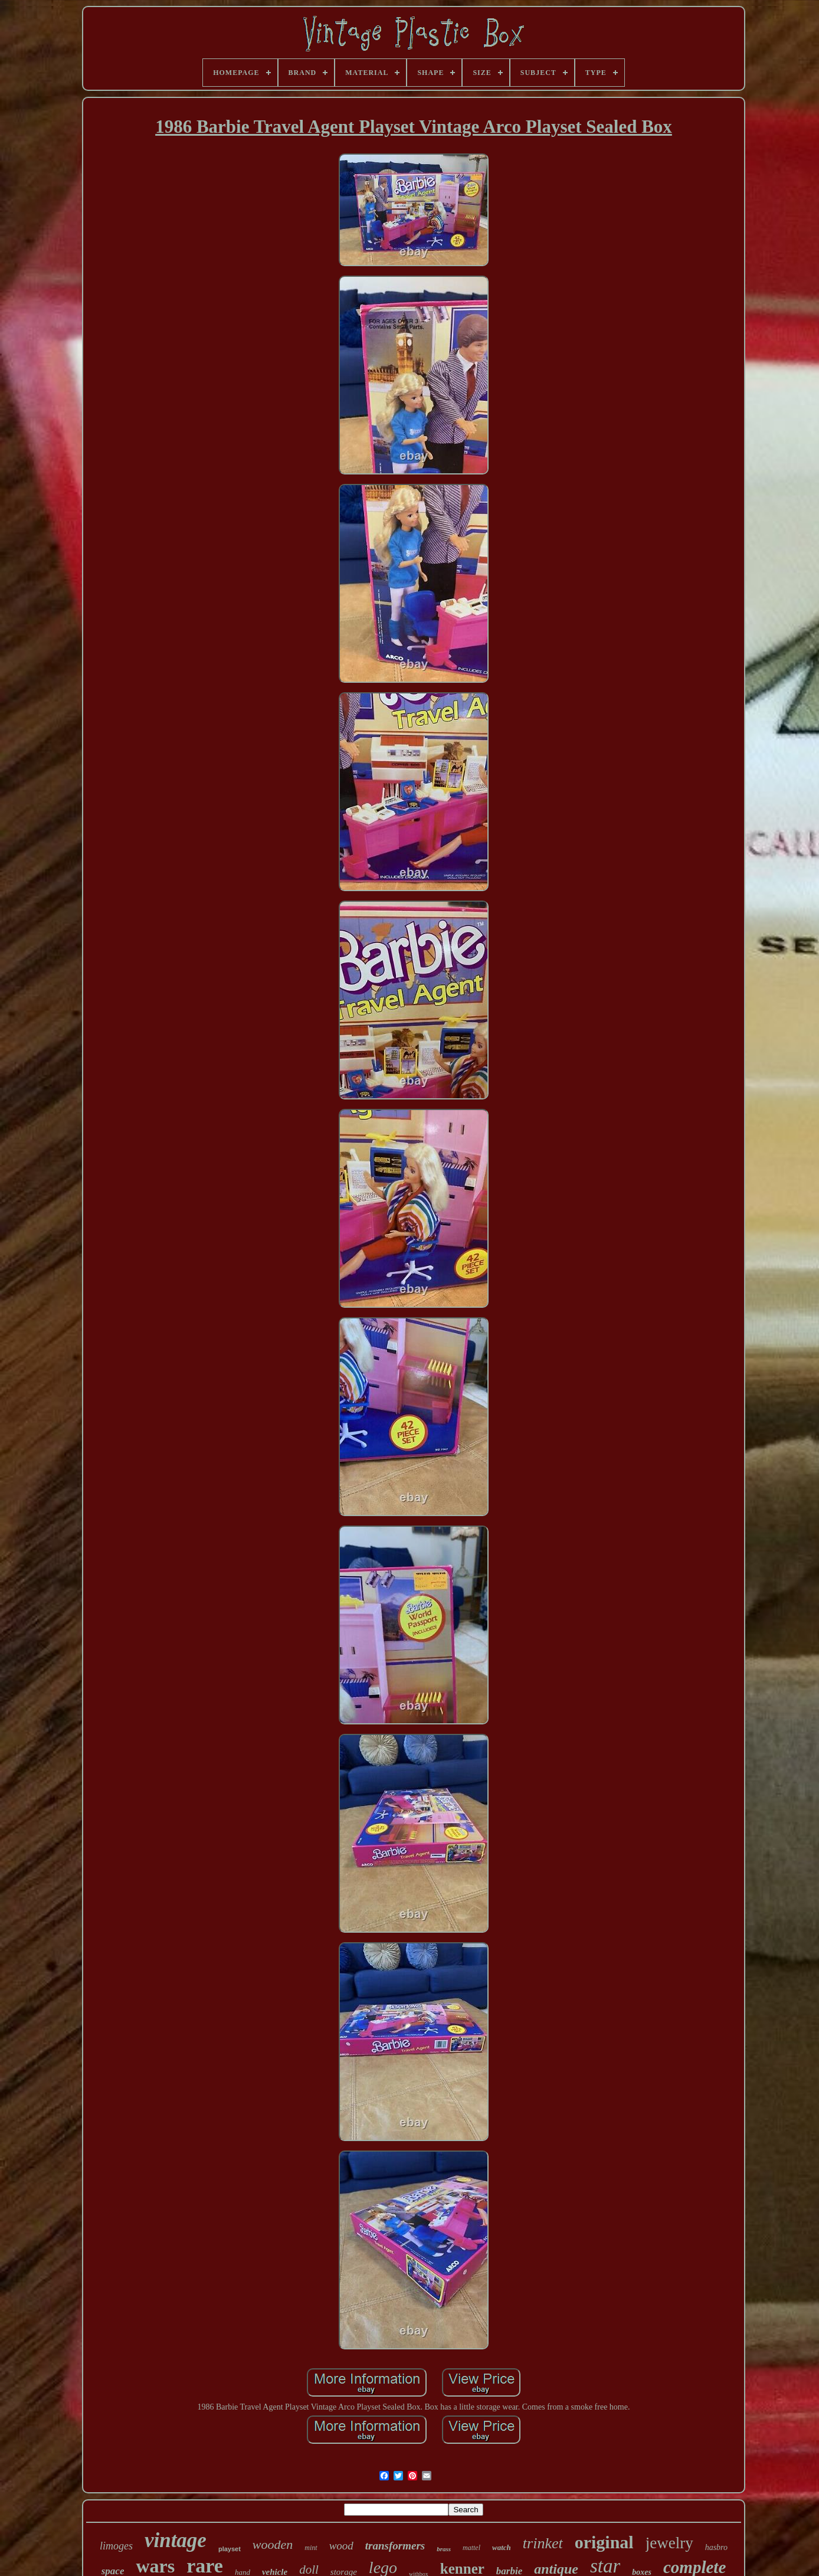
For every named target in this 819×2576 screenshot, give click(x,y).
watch (501, 2547)
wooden (273, 2544)
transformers (395, 2545)
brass (444, 2548)
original (604, 2542)
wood (341, 2545)
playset (229, 2548)
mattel (471, 2548)
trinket (543, 2543)
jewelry (669, 2543)
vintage (176, 2540)
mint (310, 2548)
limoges (116, 2546)
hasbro (716, 2547)
